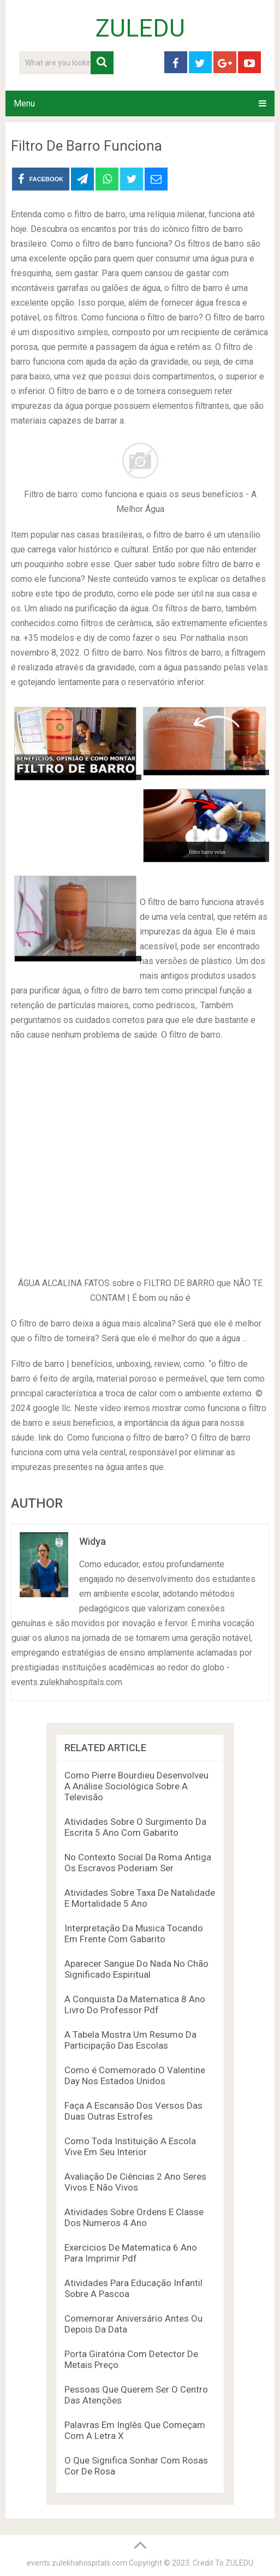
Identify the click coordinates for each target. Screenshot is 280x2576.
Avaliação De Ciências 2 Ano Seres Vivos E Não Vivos (135, 2182)
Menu (24, 103)
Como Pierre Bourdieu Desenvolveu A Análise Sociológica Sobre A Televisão (136, 1786)
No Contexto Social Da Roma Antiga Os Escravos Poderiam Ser (137, 1862)
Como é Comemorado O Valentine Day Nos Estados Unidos (134, 2075)
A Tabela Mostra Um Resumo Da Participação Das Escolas (130, 2040)
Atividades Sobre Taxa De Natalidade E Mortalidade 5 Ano (139, 1898)
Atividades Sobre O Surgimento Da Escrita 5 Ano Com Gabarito (135, 1827)
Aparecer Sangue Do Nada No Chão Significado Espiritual (136, 1969)
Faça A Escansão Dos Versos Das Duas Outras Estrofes (133, 2111)
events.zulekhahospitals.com (77, 2563)
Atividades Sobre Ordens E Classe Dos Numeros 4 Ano (134, 2217)
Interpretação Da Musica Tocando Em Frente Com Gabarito (133, 1933)
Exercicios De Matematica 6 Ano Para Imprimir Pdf (130, 2253)
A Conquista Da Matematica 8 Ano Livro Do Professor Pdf (134, 2004)
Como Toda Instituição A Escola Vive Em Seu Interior (130, 2146)
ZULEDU (140, 28)
